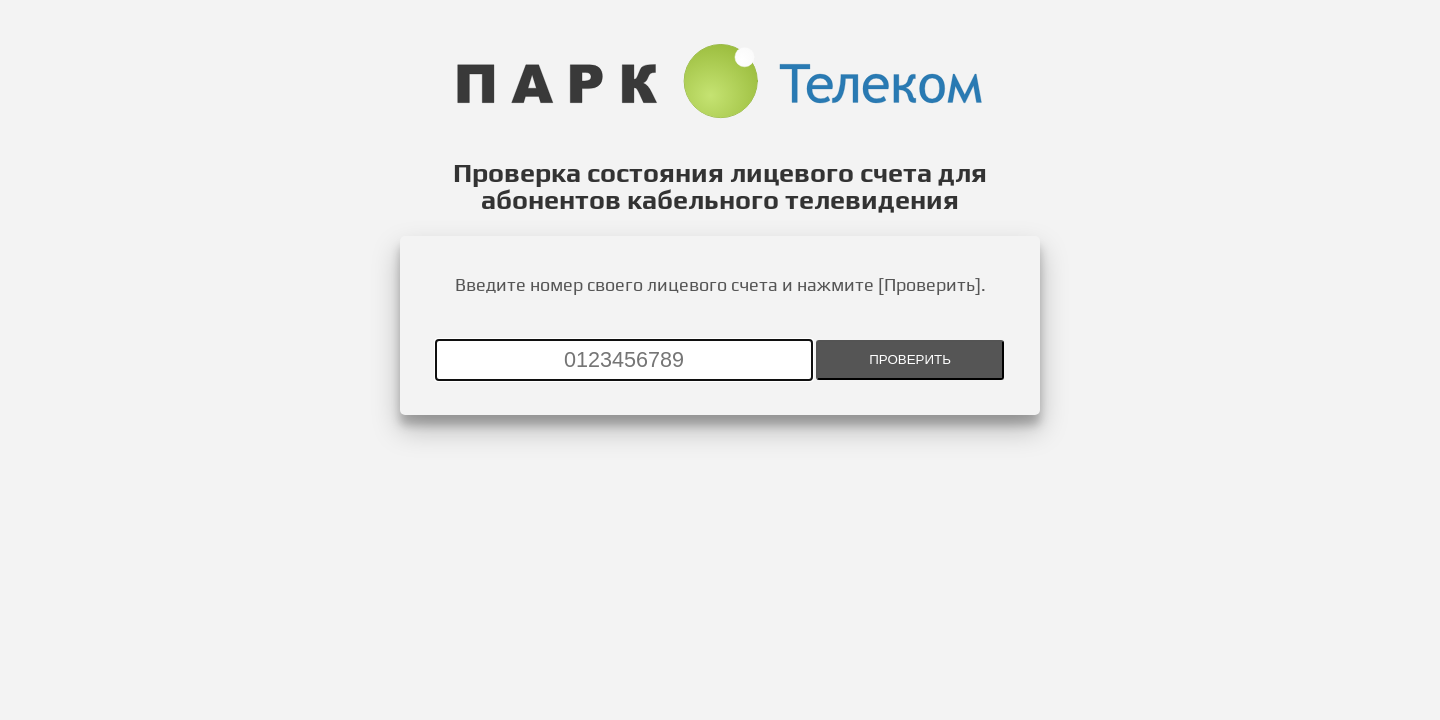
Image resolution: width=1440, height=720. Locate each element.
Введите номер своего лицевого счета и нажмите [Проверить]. (720, 284)
